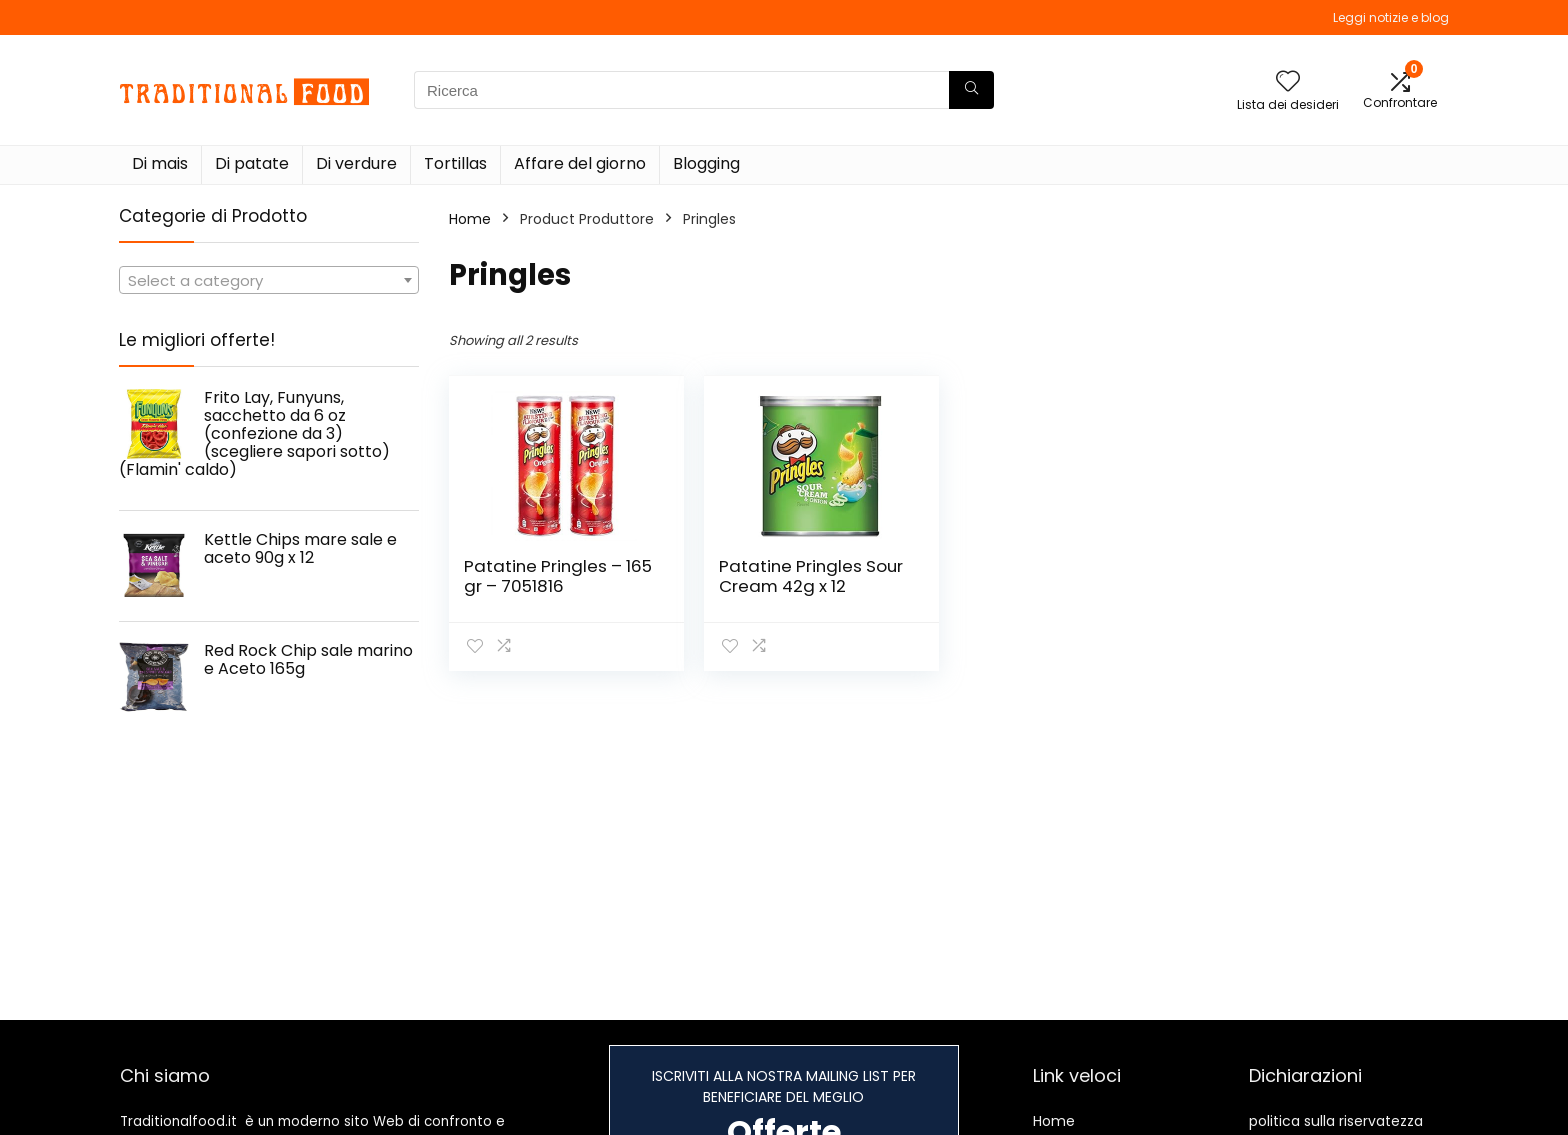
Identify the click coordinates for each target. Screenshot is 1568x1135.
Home (470, 219)
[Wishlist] (1288, 82)
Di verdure (356, 163)
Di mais (160, 163)
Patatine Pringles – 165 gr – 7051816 (558, 576)
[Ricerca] (971, 90)
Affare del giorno (580, 163)
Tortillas (455, 163)
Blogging (706, 163)
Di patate (252, 163)
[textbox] (269, 281)
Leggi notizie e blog (1391, 17)
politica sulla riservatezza (1336, 1121)
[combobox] (269, 280)
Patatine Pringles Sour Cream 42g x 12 (811, 576)
